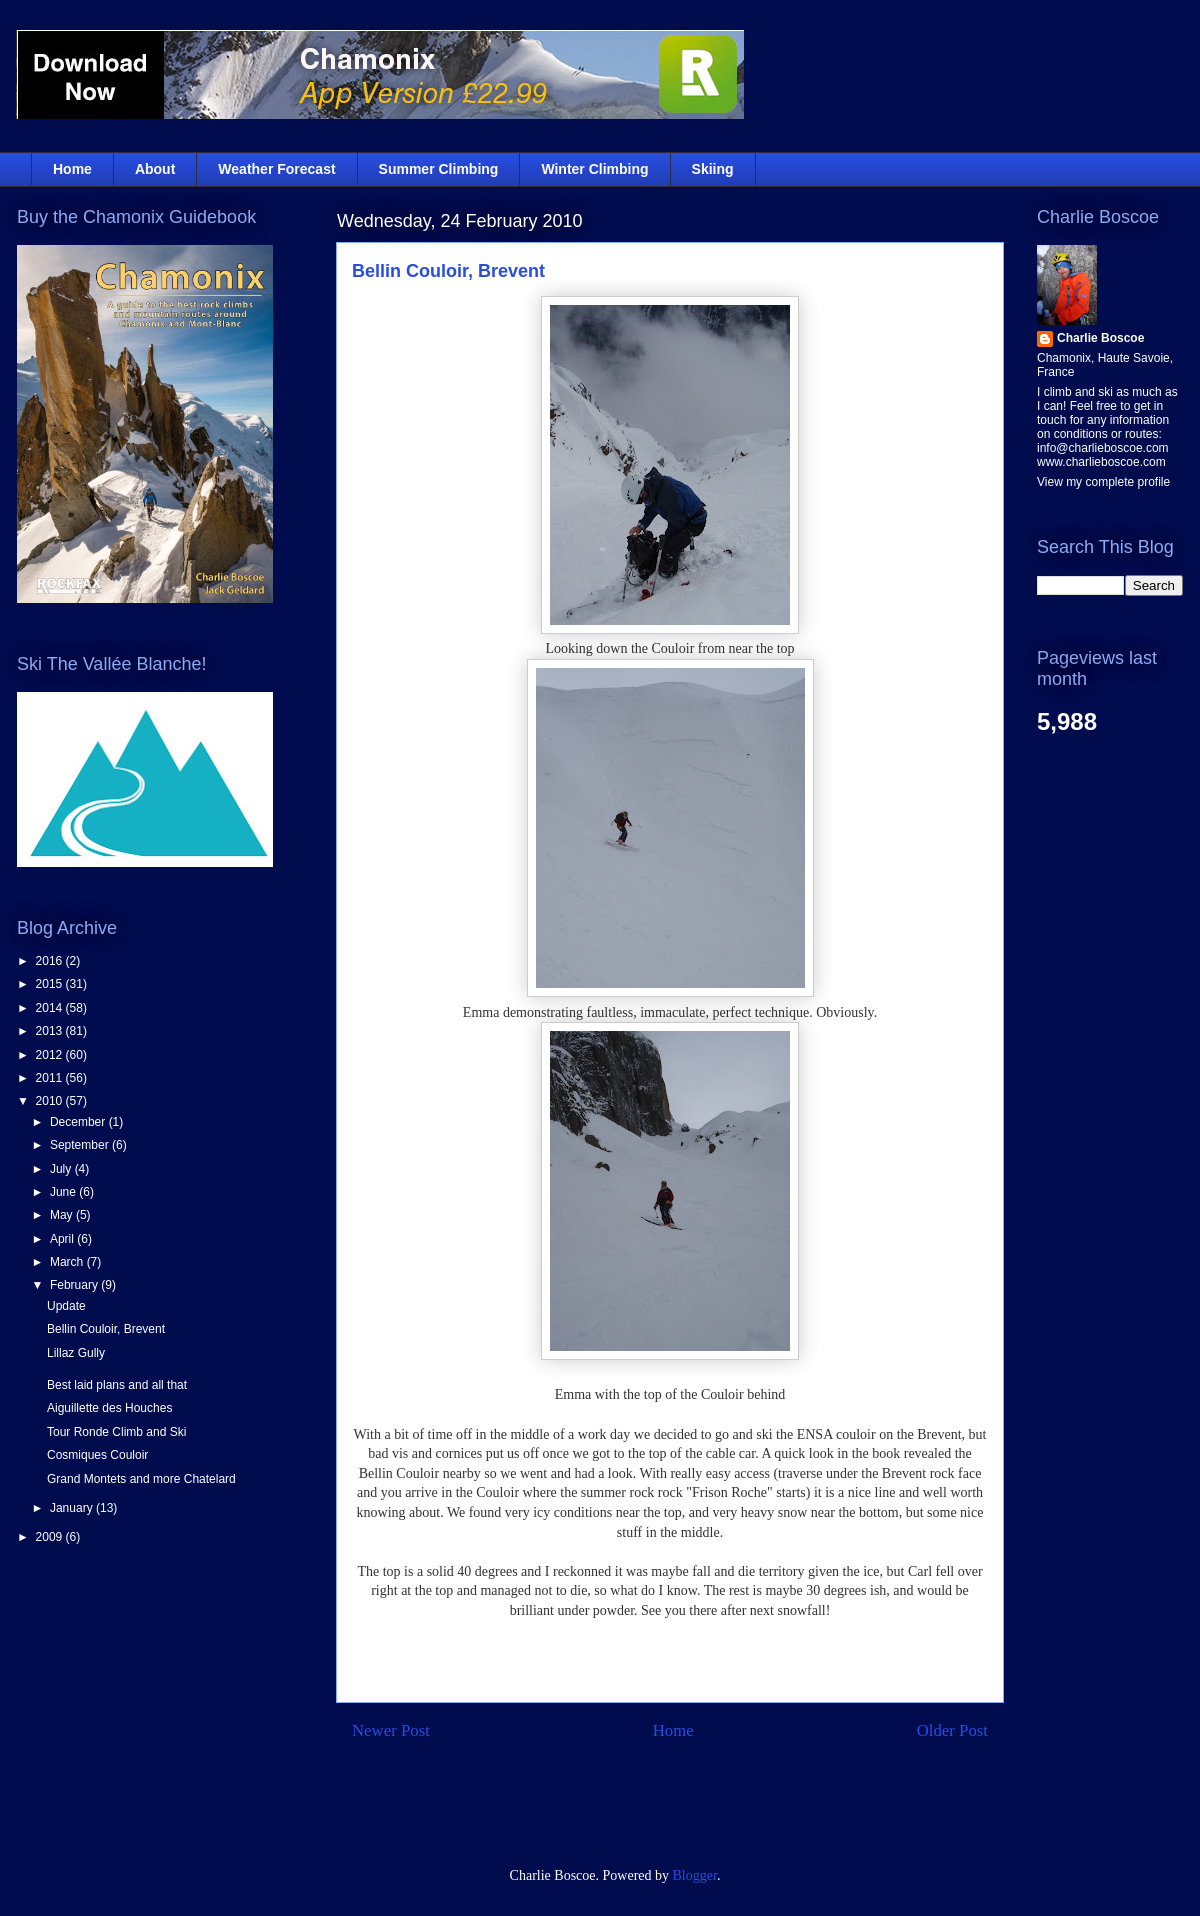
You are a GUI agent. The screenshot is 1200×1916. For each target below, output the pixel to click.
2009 (51, 1537)
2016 (51, 961)
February (75, 1285)
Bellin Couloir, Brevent (448, 271)
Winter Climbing (594, 169)
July (62, 1169)
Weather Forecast (276, 169)
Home (72, 169)
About (155, 169)
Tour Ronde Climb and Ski (116, 1432)
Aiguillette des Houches (109, 1408)
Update (66, 1306)
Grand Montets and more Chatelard (141, 1479)
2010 (51, 1101)
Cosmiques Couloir (97, 1455)
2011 (51, 1078)
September (81, 1145)
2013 (51, 1031)
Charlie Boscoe (1100, 338)
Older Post (952, 1730)
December (79, 1122)
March (68, 1262)
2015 (51, 984)
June (64, 1192)
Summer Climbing (439, 169)
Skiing (713, 169)
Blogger (695, 1875)
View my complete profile (1103, 482)
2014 (51, 1008)
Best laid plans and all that (117, 1385)
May (63, 1215)
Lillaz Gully (76, 1353)
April (63, 1239)
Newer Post (391, 1730)
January (73, 1508)
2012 (51, 1055)
